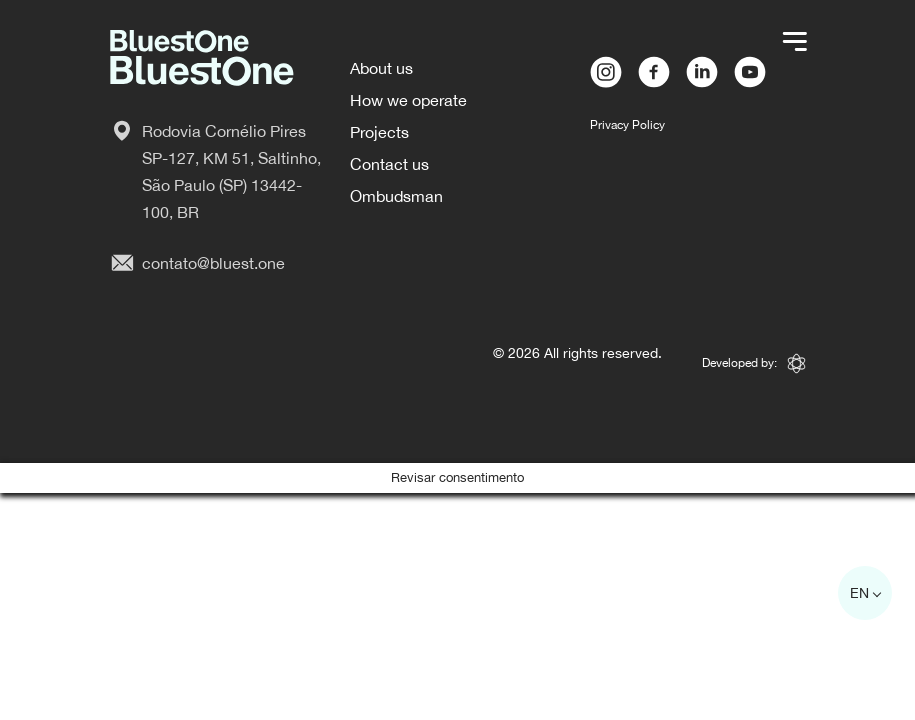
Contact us (389, 164)
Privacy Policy (627, 125)
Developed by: (754, 363)
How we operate (408, 100)
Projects (379, 132)
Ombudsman (396, 196)
